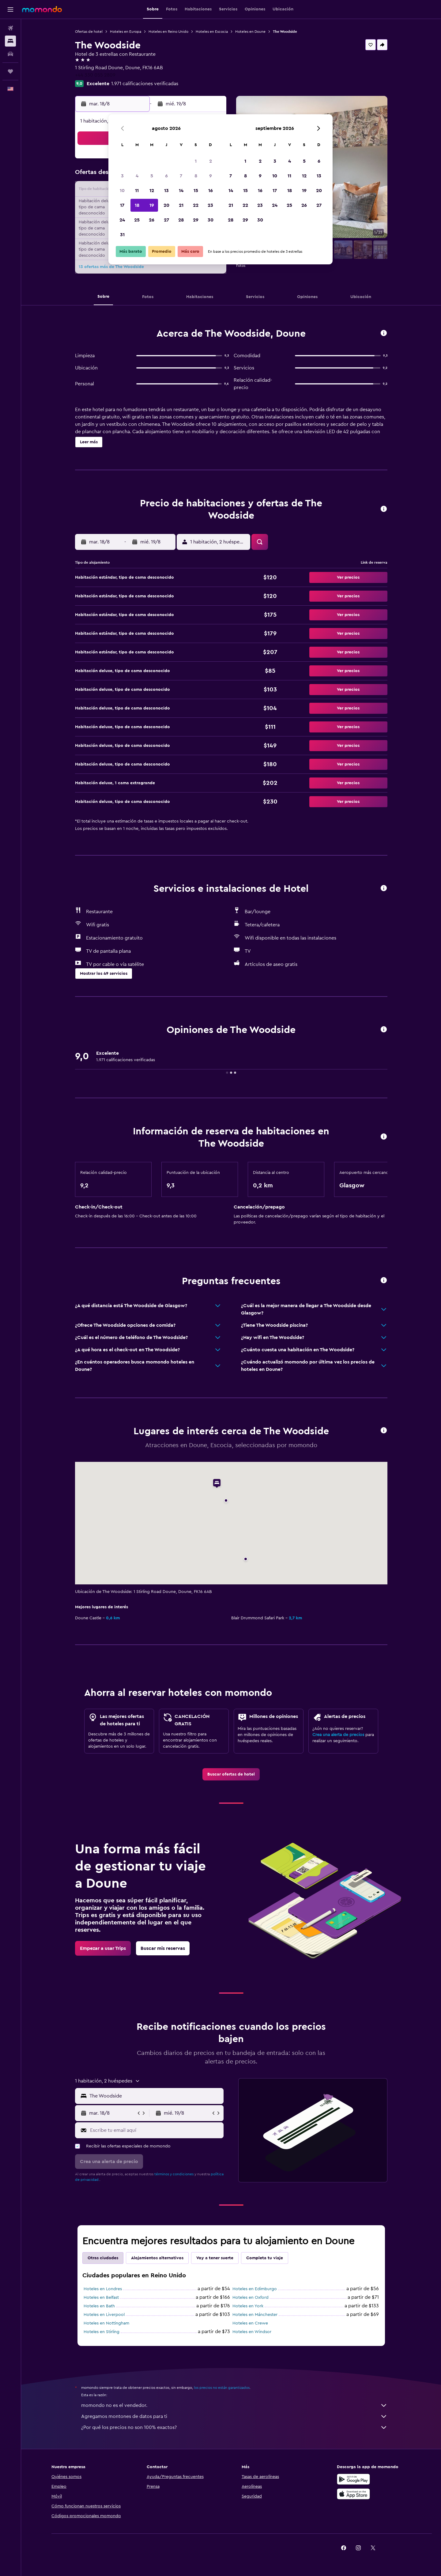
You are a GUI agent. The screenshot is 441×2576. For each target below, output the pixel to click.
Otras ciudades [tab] (103, 2258)
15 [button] (196, 190)
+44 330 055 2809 (95, 75)
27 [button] (166, 220)
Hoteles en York (247, 2306)
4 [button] (137, 175)
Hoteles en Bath (99, 2306)
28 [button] (181, 220)
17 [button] (122, 205)
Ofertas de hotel (89, 31)
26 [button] (151, 220)
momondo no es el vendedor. (234, 2405)
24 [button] (122, 220)
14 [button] (181, 190)
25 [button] (137, 220)
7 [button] (181, 175)
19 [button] (151, 205)
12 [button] (151, 190)
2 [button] (210, 161)
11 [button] (137, 190)
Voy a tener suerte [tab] (214, 2258)
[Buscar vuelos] (10, 28)
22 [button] (195, 205)
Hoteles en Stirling (101, 2332)
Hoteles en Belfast (101, 2297)
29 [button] (195, 220)
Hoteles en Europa (125, 31)
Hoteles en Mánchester (254, 2315)
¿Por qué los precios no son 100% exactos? (234, 2427)
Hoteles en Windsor (251, 2332)
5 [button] (151, 175)
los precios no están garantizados (222, 2387)
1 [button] (196, 161)
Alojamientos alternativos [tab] (157, 2258)
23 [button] (210, 205)
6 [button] (166, 175)
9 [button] (210, 175)
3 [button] (122, 175)
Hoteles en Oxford (250, 2297)
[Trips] (10, 71)
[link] (231, 1774)
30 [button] (210, 220)
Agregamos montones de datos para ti (234, 2416)
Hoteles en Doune (250, 31)
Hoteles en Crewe (250, 2323)
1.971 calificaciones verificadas (144, 83)
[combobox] (155, 2096)
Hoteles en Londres (103, 2289)
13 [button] (166, 190)
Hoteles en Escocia (212, 31)
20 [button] (166, 205)
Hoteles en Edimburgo (254, 2289)
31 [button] (122, 234)
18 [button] (137, 205)
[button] (10, 9)
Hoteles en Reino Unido (168, 31)
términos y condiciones (174, 2174)
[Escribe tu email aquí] (155, 2130)
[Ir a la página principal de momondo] (42, 9)
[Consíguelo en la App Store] (353, 2493)
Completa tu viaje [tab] (264, 2258)
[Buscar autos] (10, 54)
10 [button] (122, 190)
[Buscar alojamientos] (10, 41)
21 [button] (181, 205)
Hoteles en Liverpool (104, 2315)
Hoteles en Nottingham (106, 2323)
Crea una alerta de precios (338, 1735)
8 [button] (195, 175)
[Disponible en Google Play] (353, 2479)
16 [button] (210, 190)
